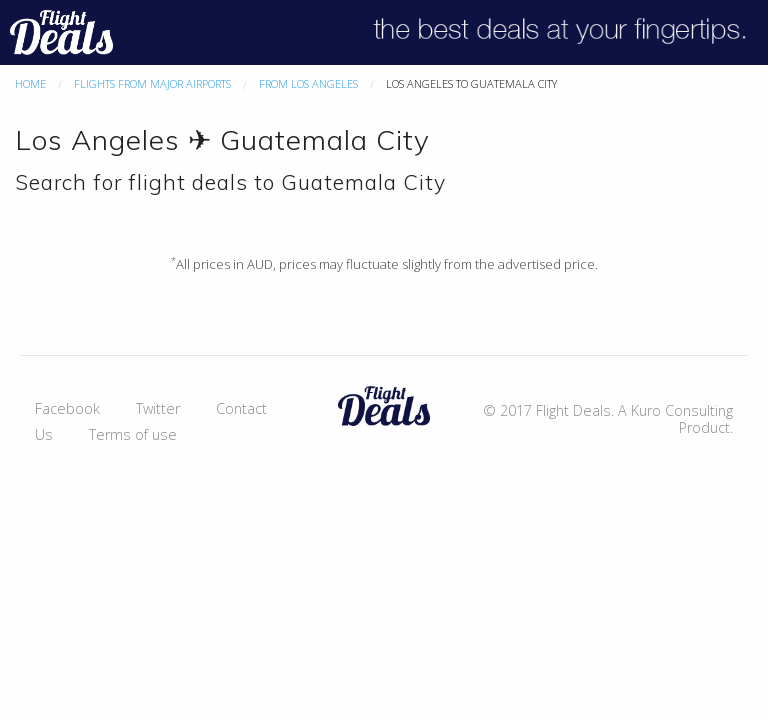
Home (30, 83)
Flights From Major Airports (152, 83)
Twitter (158, 408)
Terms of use (133, 434)
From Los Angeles (308, 83)
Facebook (67, 408)
